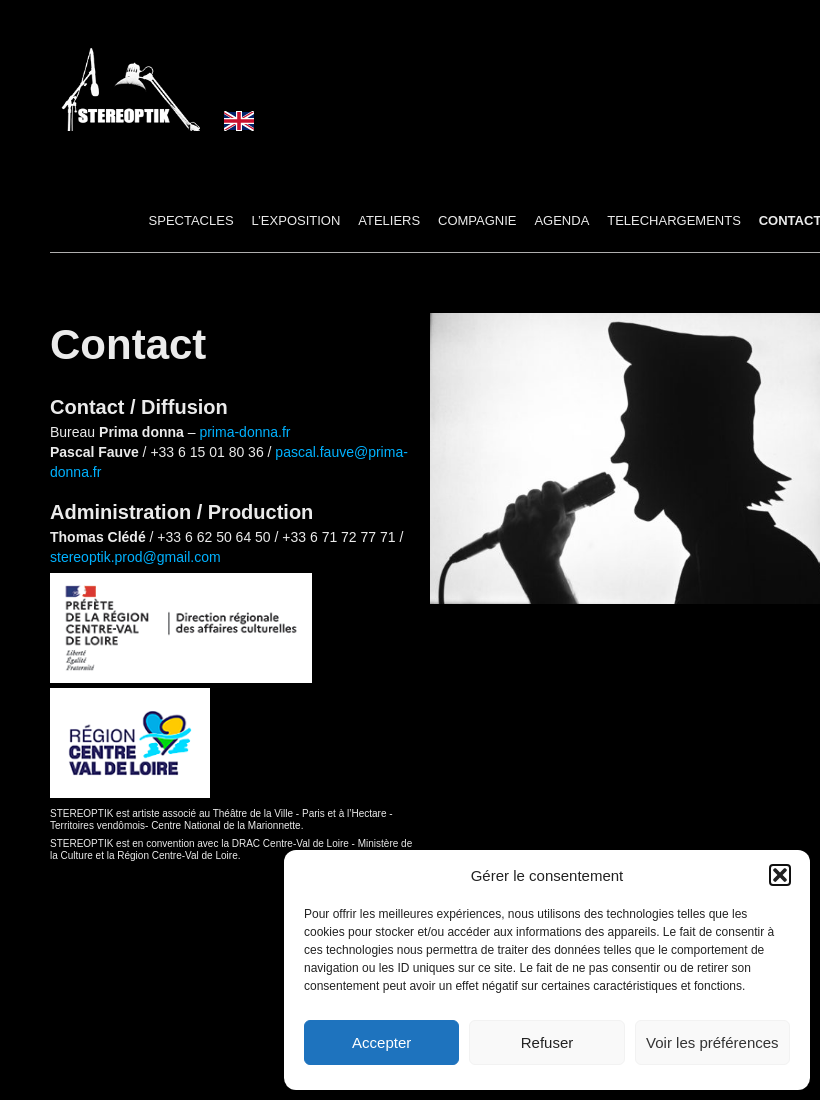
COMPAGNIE (477, 220)
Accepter (381, 1042)
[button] (780, 875)
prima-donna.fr (244, 432)
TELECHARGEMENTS (674, 220)
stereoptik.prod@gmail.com (135, 557)
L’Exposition (295, 220)
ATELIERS (389, 220)
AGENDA (561, 220)
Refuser (547, 1042)
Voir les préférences (712, 1042)
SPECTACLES (191, 220)
